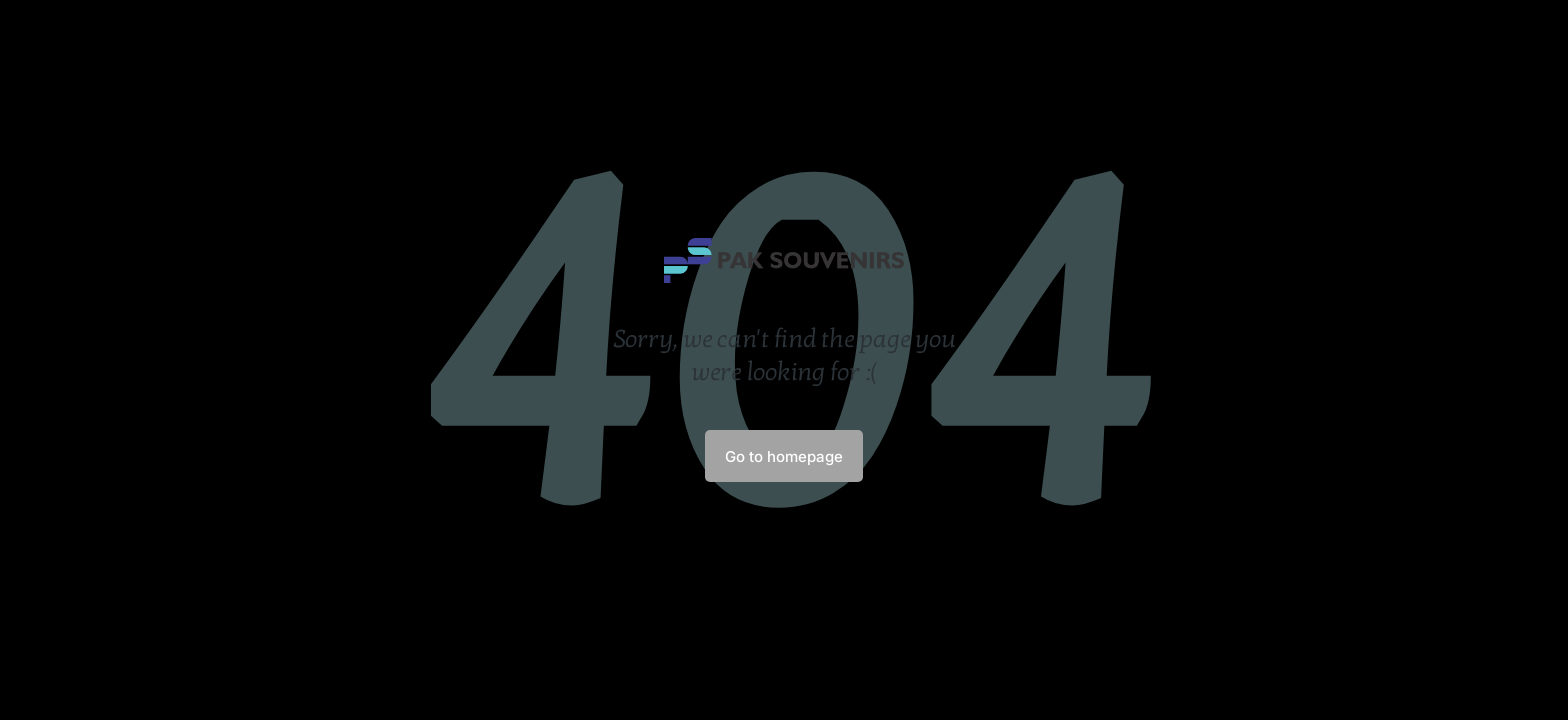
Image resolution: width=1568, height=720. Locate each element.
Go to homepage (784, 456)
